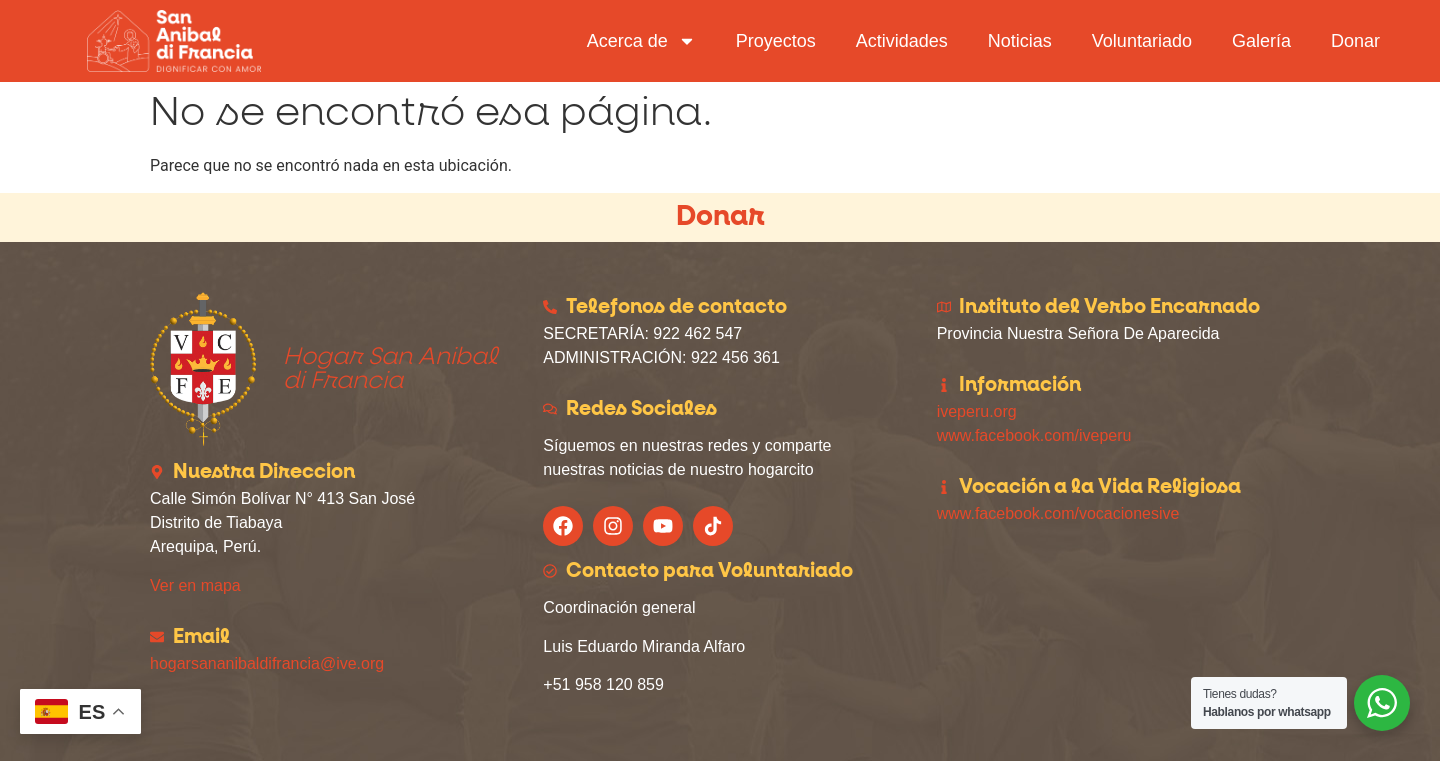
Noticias (1020, 41)
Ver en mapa (195, 585)
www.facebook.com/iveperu (1034, 435)
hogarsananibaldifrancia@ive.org (267, 663)
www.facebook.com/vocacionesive (1058, 513)
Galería (1261, 41)
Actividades (902, 41)
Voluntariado (1142, 41)
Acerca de (641, 41)
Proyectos (776, 41)
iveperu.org (977, 411)
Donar (1355, 41)
